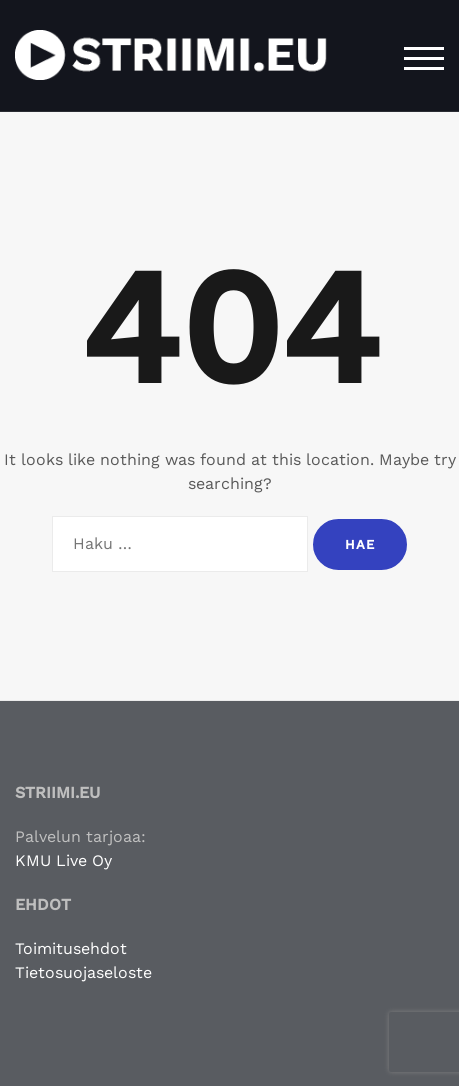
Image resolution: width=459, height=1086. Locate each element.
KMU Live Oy (63, 860)
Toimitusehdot (71, 948)
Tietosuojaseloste (83, 972)
